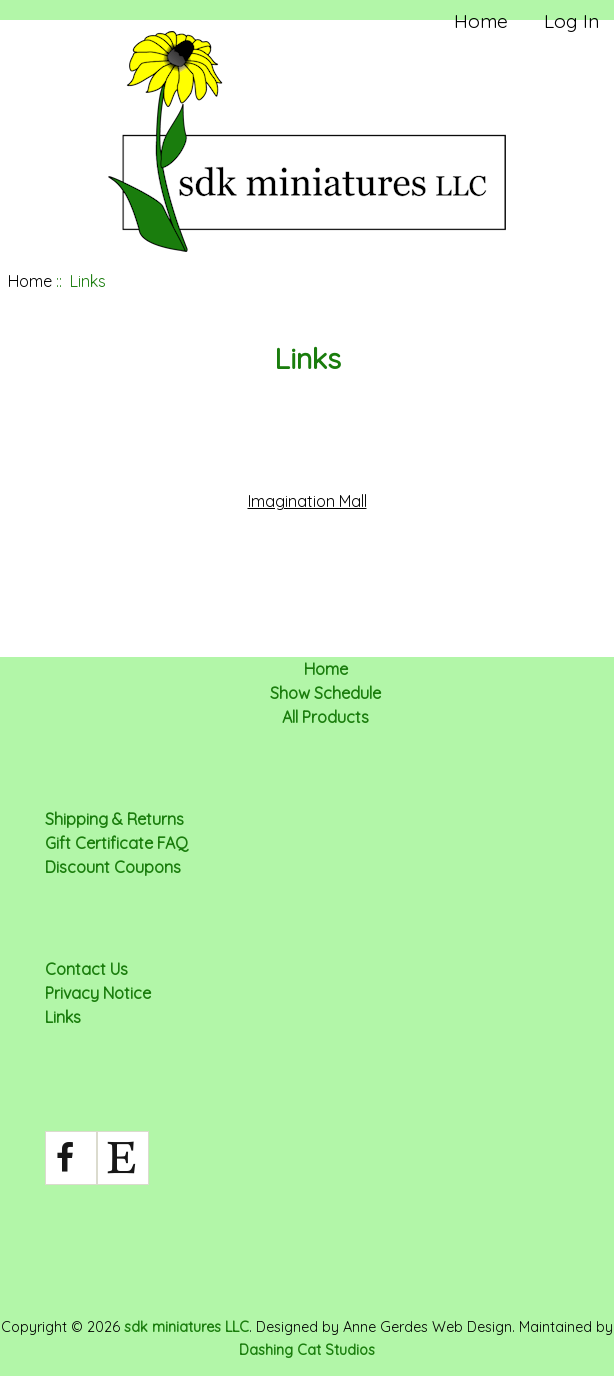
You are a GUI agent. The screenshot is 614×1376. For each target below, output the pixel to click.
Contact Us (86, 969)
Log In (571, 21)
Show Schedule (325, 693)
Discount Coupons (113, 867)
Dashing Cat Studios (307, 1350)
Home (481, 21)
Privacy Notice (98, 993)
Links (63, 1017)
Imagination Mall (307, 501)
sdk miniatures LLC (186, 1327)
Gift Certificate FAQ (116, 843)
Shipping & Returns (114, 819)
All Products (325, 717)
